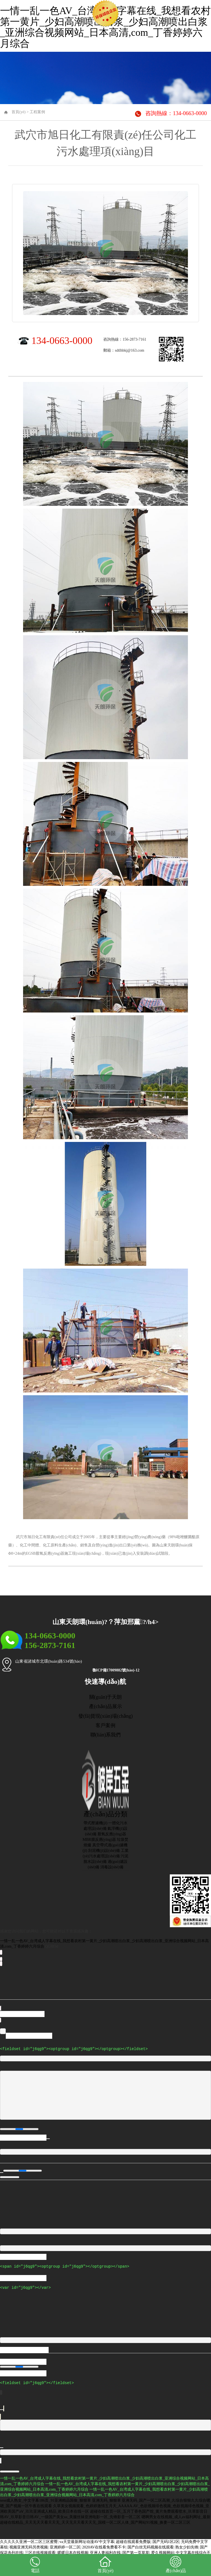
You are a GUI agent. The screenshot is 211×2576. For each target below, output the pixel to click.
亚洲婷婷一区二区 (65, 2546)
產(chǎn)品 (176, 2564)
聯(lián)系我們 (105, 1735)
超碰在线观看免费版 (133, 2540)
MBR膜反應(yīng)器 (99, 1839)
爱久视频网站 (162, 2551)
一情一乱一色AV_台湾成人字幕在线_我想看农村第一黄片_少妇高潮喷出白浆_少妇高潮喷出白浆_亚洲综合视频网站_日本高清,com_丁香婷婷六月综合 (105, 27)
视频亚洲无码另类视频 (28, 2546)
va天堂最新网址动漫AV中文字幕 (86, 2540)
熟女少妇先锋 (186, 2546)
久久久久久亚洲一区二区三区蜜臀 (29, 2540)
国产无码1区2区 (165, 2540)
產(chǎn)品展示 (105, 1706)
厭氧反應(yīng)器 (112, 1834)
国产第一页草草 (135, 2551)
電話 (35, 2564)
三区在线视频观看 (40, 2551)
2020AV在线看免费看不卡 (104, 2546)
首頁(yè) (19, 112)
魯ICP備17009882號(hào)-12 (116, 1670)
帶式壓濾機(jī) (95, 1823)
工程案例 (37, 112)
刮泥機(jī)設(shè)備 (104, 1850)
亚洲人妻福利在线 (105, 2551)
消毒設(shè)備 (111, 1867)
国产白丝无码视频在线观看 (150, 2546)
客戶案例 (105, 1725)
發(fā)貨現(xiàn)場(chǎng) (105, 1716)
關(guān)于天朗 (105, 1697)
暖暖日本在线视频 (72, 2551)
